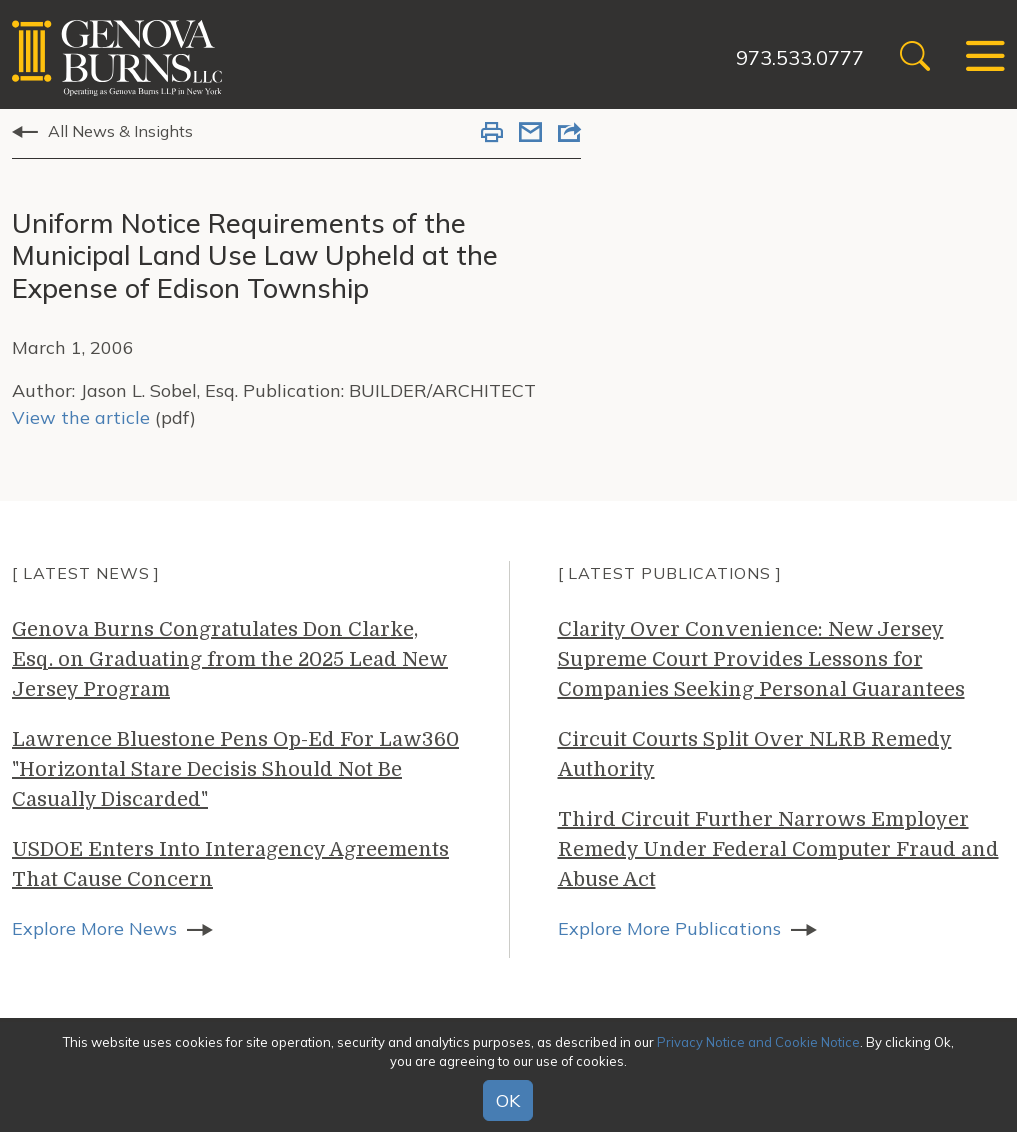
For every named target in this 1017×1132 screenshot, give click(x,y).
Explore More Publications (669, 928)
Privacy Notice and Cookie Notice (758, 1042)
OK (508, 1100)
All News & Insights (120, 131)
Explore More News (94, 928)
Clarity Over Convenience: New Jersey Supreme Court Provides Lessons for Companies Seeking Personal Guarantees (761, 659)
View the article (81, 417)
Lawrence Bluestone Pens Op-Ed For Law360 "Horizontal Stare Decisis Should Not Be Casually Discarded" (235, 769)
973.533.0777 (800, 57)
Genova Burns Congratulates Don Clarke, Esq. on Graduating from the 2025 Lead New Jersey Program (230, 659)
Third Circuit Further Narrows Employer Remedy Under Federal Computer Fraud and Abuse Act (778, 849)
